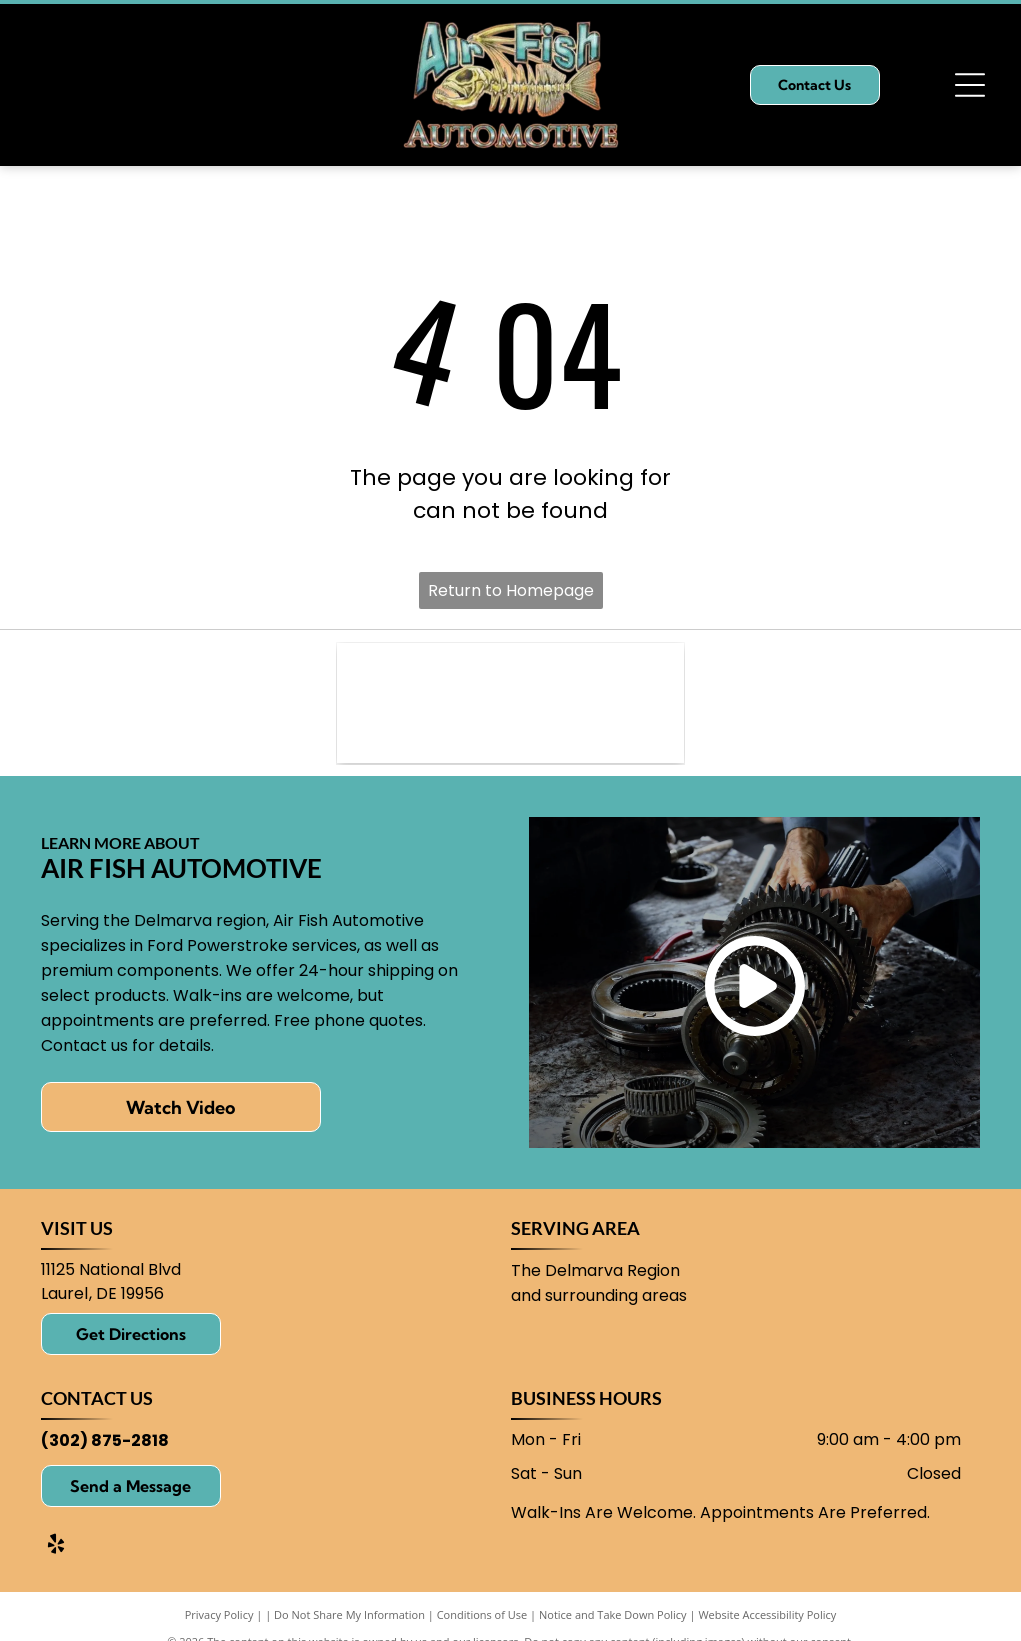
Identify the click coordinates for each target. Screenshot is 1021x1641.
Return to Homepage (511, 590)
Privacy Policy (219, 1614)
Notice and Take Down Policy (613, 1614)
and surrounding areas (599, 1295)
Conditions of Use (482, 1614)
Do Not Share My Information (349, 1614)
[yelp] (56, 1546)
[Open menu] (970, 85)
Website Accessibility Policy (767, 1614)
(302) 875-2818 (105, 1440)
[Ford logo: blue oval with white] (510, 703)
